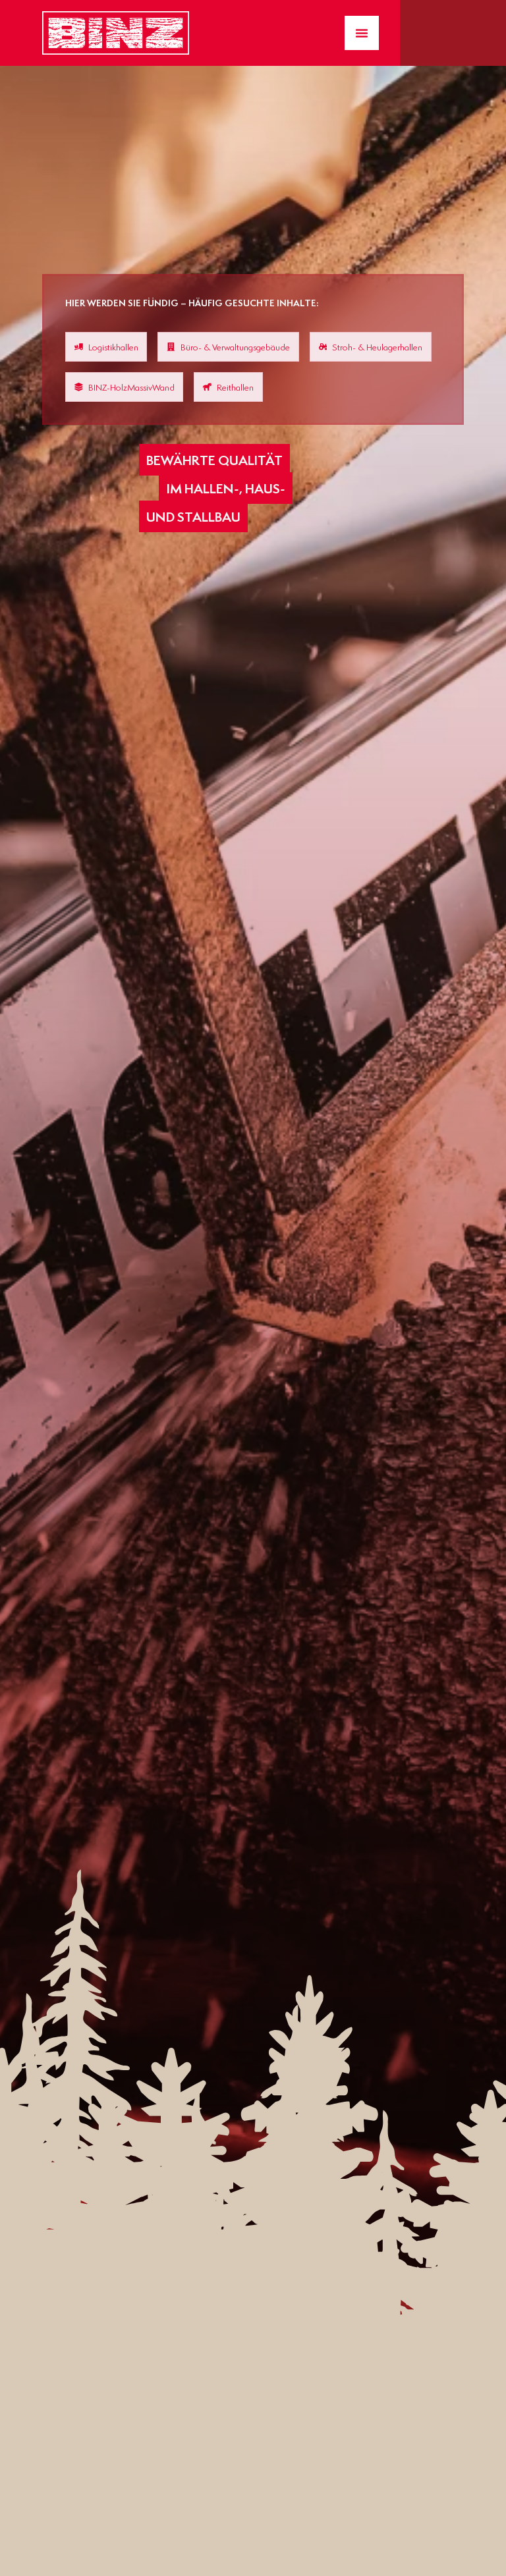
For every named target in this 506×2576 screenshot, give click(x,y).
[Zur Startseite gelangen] (115, 33)
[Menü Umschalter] (362, 33)
